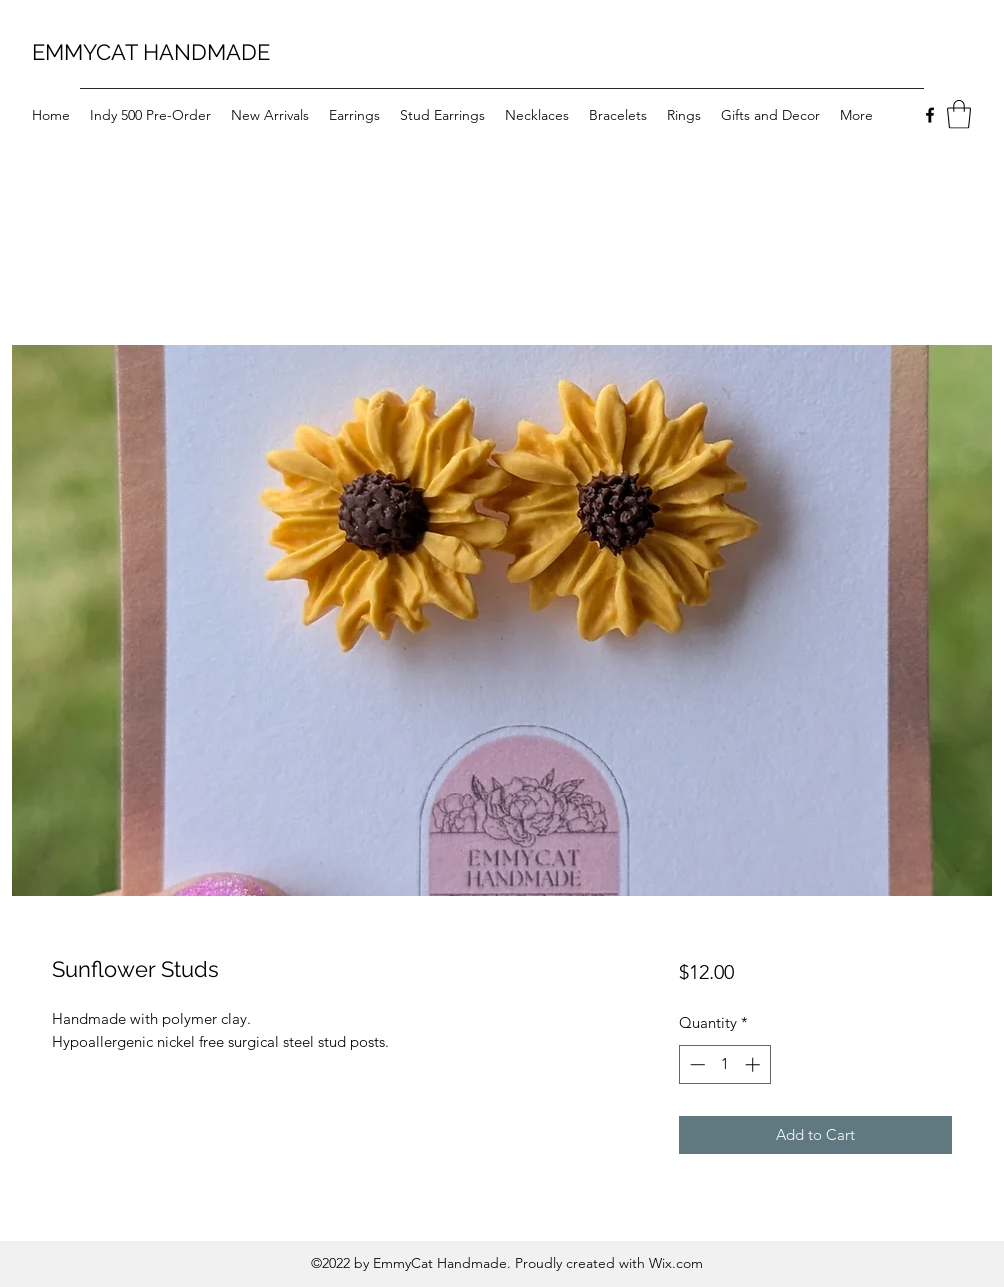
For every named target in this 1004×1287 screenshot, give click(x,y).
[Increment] (754, 1064)
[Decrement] (695, 1064)
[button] (959, 114)
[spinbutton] (724, 1064)
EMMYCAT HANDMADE (151, 52)
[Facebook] (930, 115)
